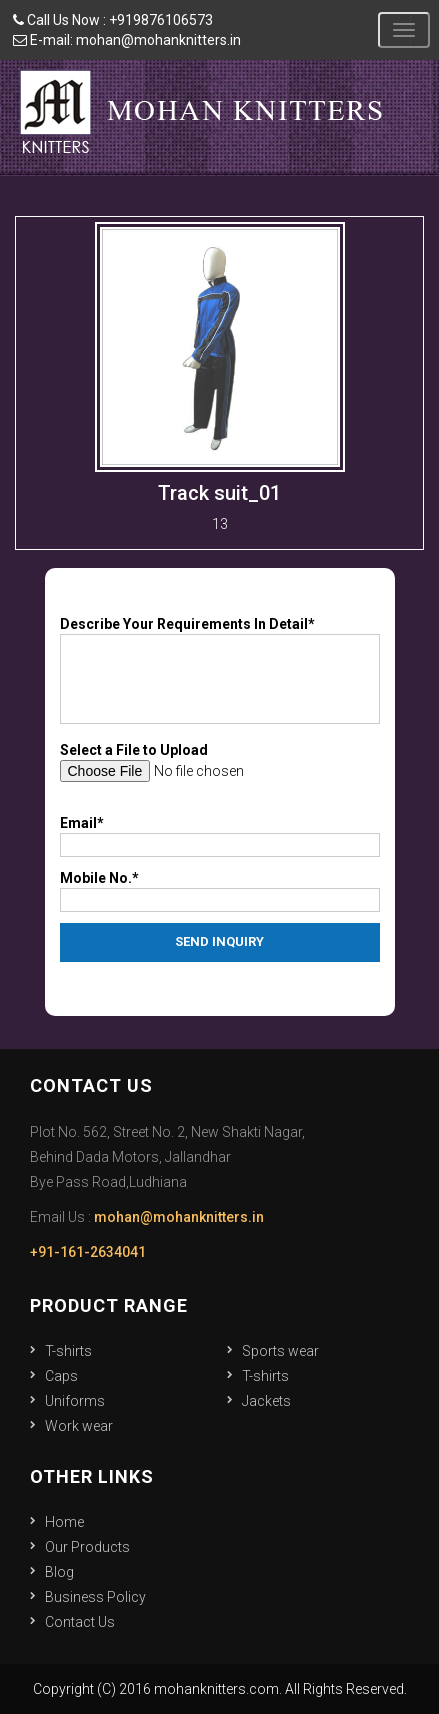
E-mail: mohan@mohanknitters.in (127, 40)
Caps (61, 1376)
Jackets (266, 1401)
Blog (59, 1572)
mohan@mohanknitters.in (179, 1217)
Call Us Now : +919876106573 (113, 20)
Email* (82, 823)
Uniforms (75, 1401)
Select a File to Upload (134, 750)
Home (64, 1522)
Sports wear (280, 1351)
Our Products (87, 1547)
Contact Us (80, 1622)
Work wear (79, 1426)
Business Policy (95, 1597)
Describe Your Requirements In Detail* (187, 624)
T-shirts (68, 1351)
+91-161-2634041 (88, 1252)
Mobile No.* (99, 878)
